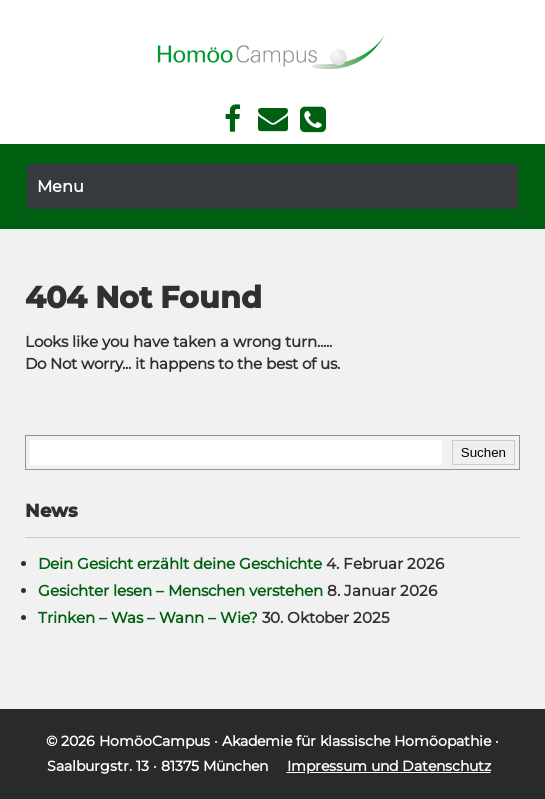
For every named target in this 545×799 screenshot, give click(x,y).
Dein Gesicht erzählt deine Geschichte (180, 563)
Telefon (313, 119)
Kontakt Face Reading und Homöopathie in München (272, 119)
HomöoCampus (154, 741)
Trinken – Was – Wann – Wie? (148, 617)
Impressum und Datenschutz (389, 766)
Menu (60, 186)
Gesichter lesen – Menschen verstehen (180, 590)
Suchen (483, 452)
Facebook (232, 119)
